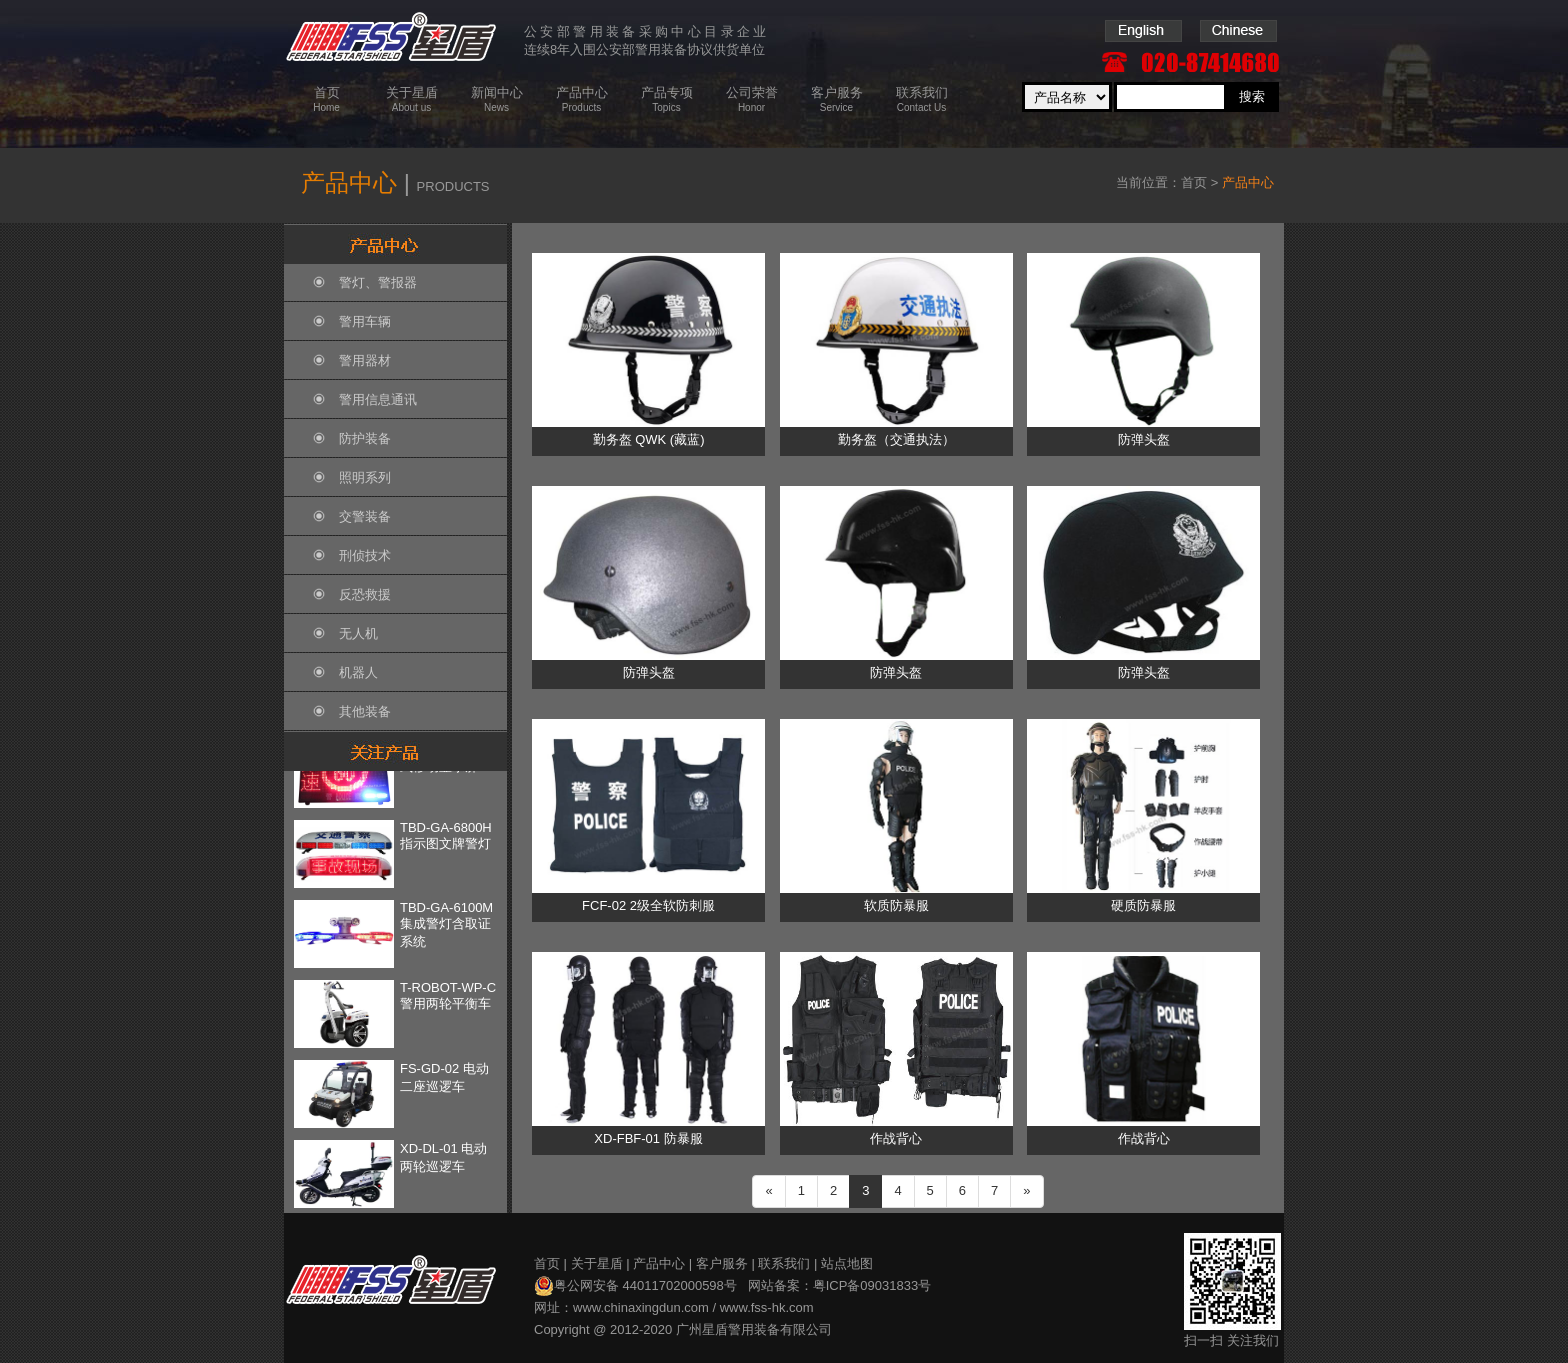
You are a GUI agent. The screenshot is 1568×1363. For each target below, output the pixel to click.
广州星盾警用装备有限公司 (754, 1329)
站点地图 (847, 1263)
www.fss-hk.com (767, 1307)
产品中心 (659, 1263)
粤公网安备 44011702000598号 (635, 1286)
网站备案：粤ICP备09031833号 (840, 1285)
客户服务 (722, 1263)
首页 (1194, 182)
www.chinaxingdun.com (641, 1307)
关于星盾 (597, 1263)
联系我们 (784, 1263)
